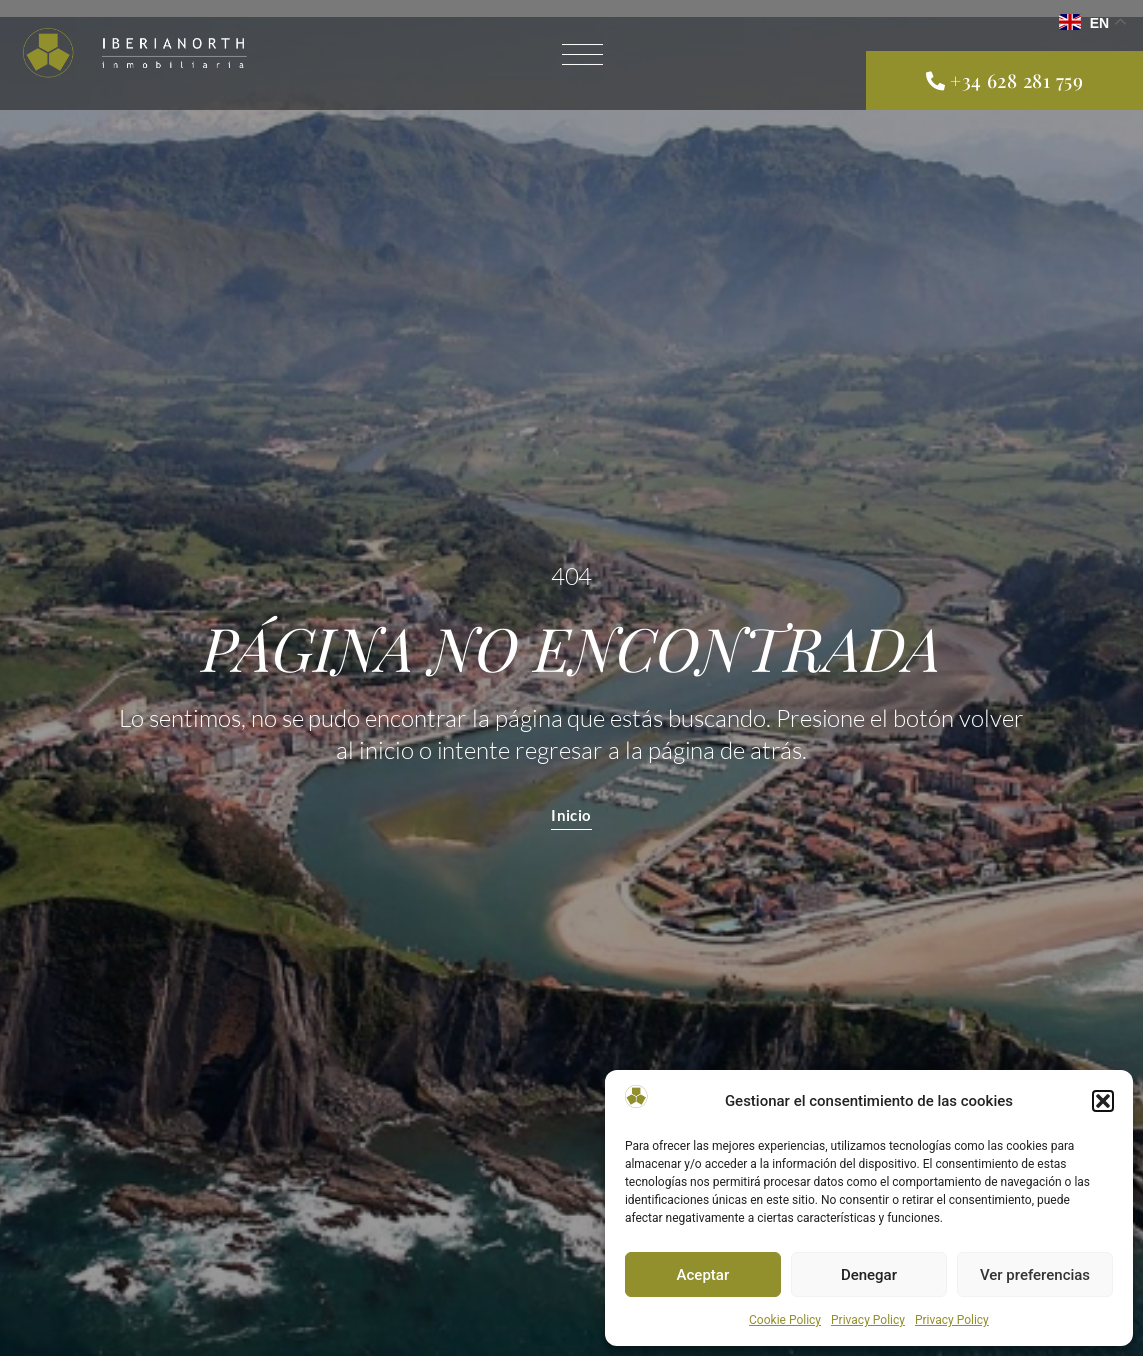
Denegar (869, 1275)
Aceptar (703, 1275)
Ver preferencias (1035, 1275)
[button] (1103, 1101)
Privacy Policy (868, 1320)
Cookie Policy (785, 1320)
